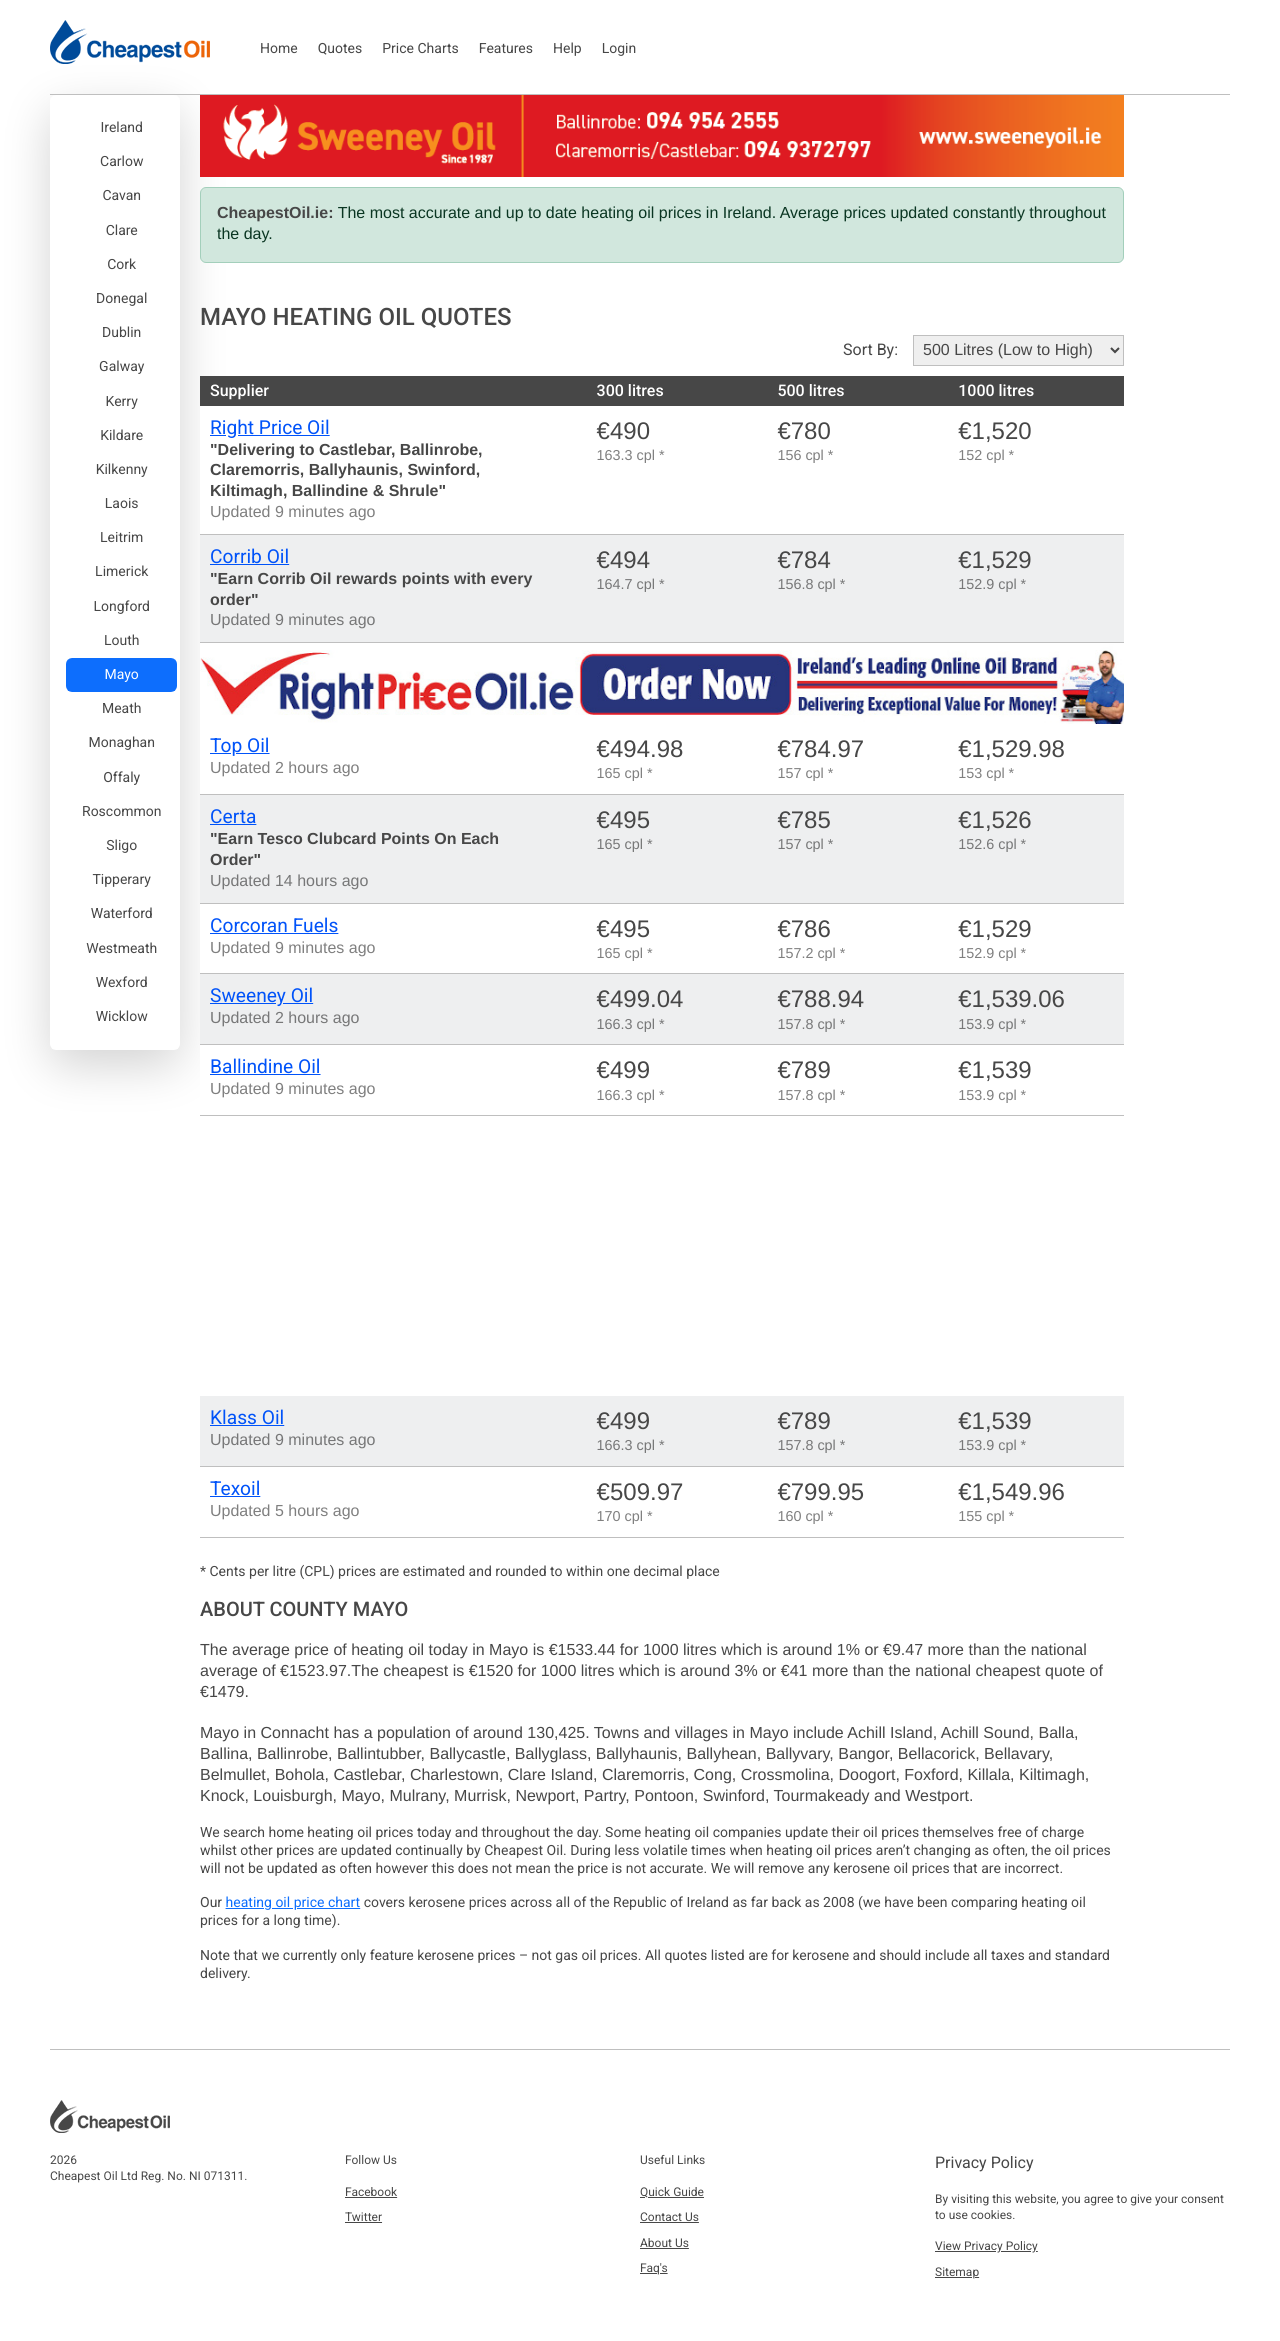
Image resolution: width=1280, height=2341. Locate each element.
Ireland (121, 128)
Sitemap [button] (957, 2272)
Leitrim (121, 538)
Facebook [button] (371, 2192)
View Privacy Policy (986, 2246)
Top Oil (240, 745)
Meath (122, 709)
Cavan (121, 196)
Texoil (235, 1488)
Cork (121, 265)
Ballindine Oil (265, 1066)
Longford (121, 607)
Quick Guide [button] (672, 2192)
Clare (122, 231)
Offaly (121, 778)
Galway (121, 367)
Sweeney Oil (261, 995)
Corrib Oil (249, 556)
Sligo (121, 846)
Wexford (122, 983)
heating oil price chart (293, 1903)
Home (279, 49)
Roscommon (121, 812)
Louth (122, 641)
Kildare (121, 436)
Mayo (122, 675)
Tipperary (121, 880)
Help (567, 49)
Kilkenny (122, 470)
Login (619, 49)
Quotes (340, 49)
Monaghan (121, 743)
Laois (122, 504)
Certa (233, 816)
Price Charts (420, 49)
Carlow (121, 162)
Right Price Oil (270, 427)
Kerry (122, 402)
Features (506, 49)
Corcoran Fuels (274, 925)
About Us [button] (664, 2243)
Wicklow (122, 1017)
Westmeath (121, 949)
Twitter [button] (363, 2217)
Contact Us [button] (669, 2217)
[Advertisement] (662, 1256)
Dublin (121, 333)
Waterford (122, 914)
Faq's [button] (654, 2268)
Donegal (121, 299)
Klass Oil (247, 1417)
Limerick (121, 572)
